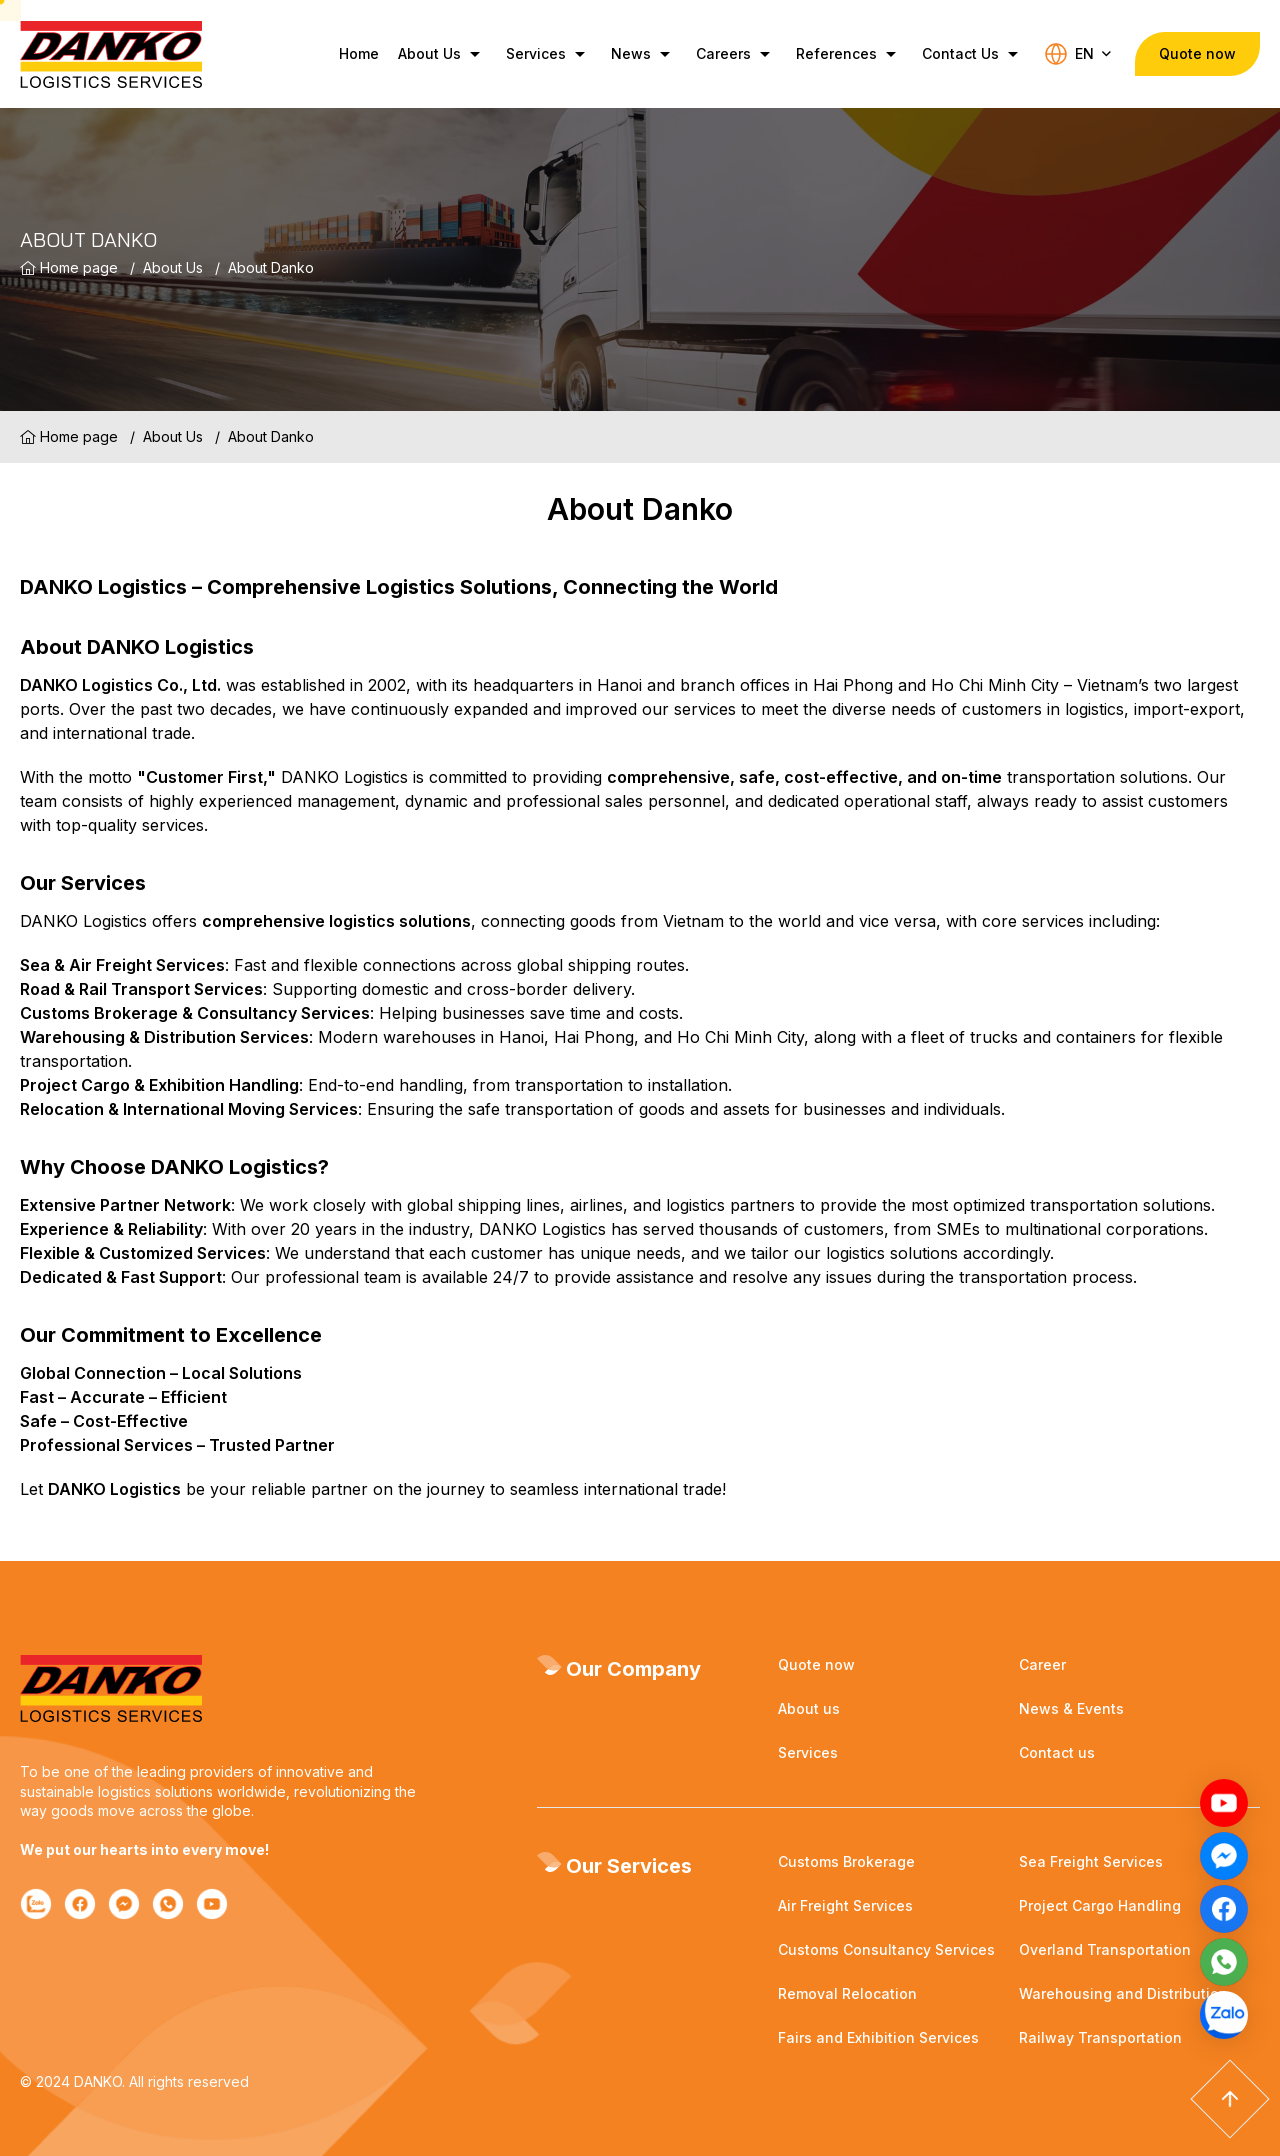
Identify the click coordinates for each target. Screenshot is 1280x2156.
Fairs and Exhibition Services (878, 2037)
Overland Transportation (1105, 1949)
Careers (729, 54)
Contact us (1057, 1752)
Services (541, 54)
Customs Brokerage (846, 1861)
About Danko (271, 267)
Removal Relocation (847, 1993)
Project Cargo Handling (1100, 1905)
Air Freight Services (845, 1905)
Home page (69, 268)
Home (351, 53)
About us (809, 1708)
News (636, 54)
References (842, 54)
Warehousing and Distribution (1123, 1993)
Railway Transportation (1100, 2037)
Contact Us (966, 54)
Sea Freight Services (1091, 1861)
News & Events (1071, 1708)
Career (1042, 1664)
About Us (435, 54)
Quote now (816, 1664)
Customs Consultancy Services (886, 1949)
